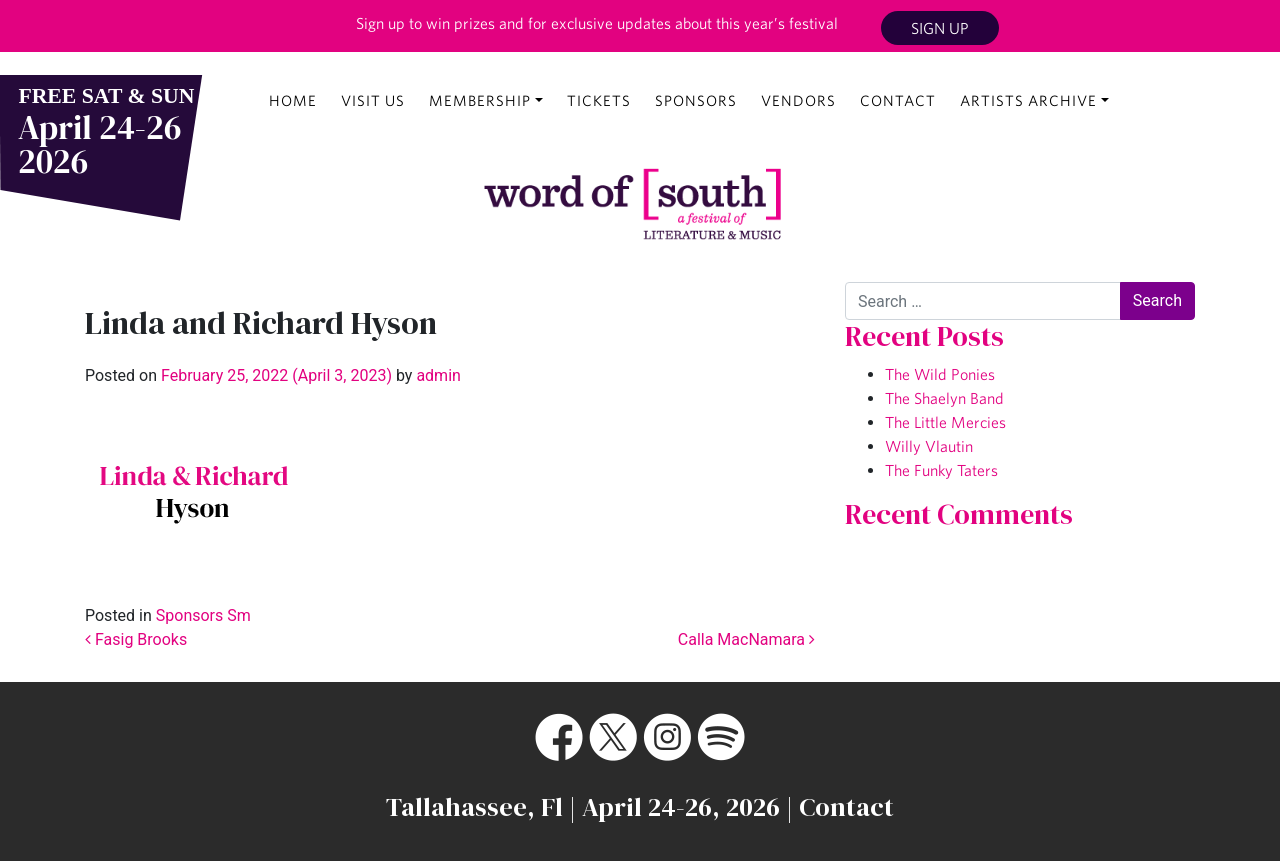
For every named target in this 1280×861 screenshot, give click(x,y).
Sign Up (940, 28)
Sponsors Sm (203, 615)
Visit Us (373, 100)
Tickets (599, 100)
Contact (898, 100)
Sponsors (696, 100)
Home (293, 100)
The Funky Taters (941, 470)
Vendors (798, 100)
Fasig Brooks (136, 639)
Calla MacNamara (746, 639)
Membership (480, 100)
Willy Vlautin (929, 446)
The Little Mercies (945, 422)
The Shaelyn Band (944, 398)
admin (436, 375)
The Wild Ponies (940, 374)
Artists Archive (1028, 100)
